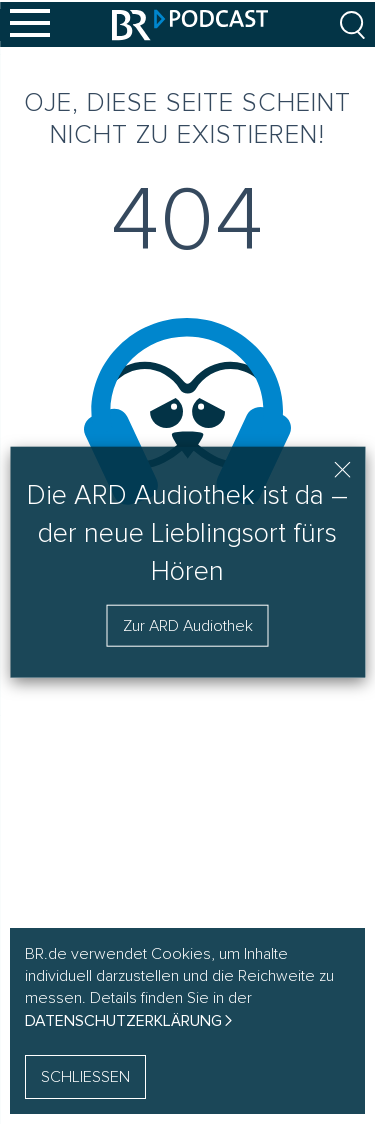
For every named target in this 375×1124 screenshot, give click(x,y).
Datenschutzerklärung (123, 1021)
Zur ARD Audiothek (188, 625)
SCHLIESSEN (85, 1077)
